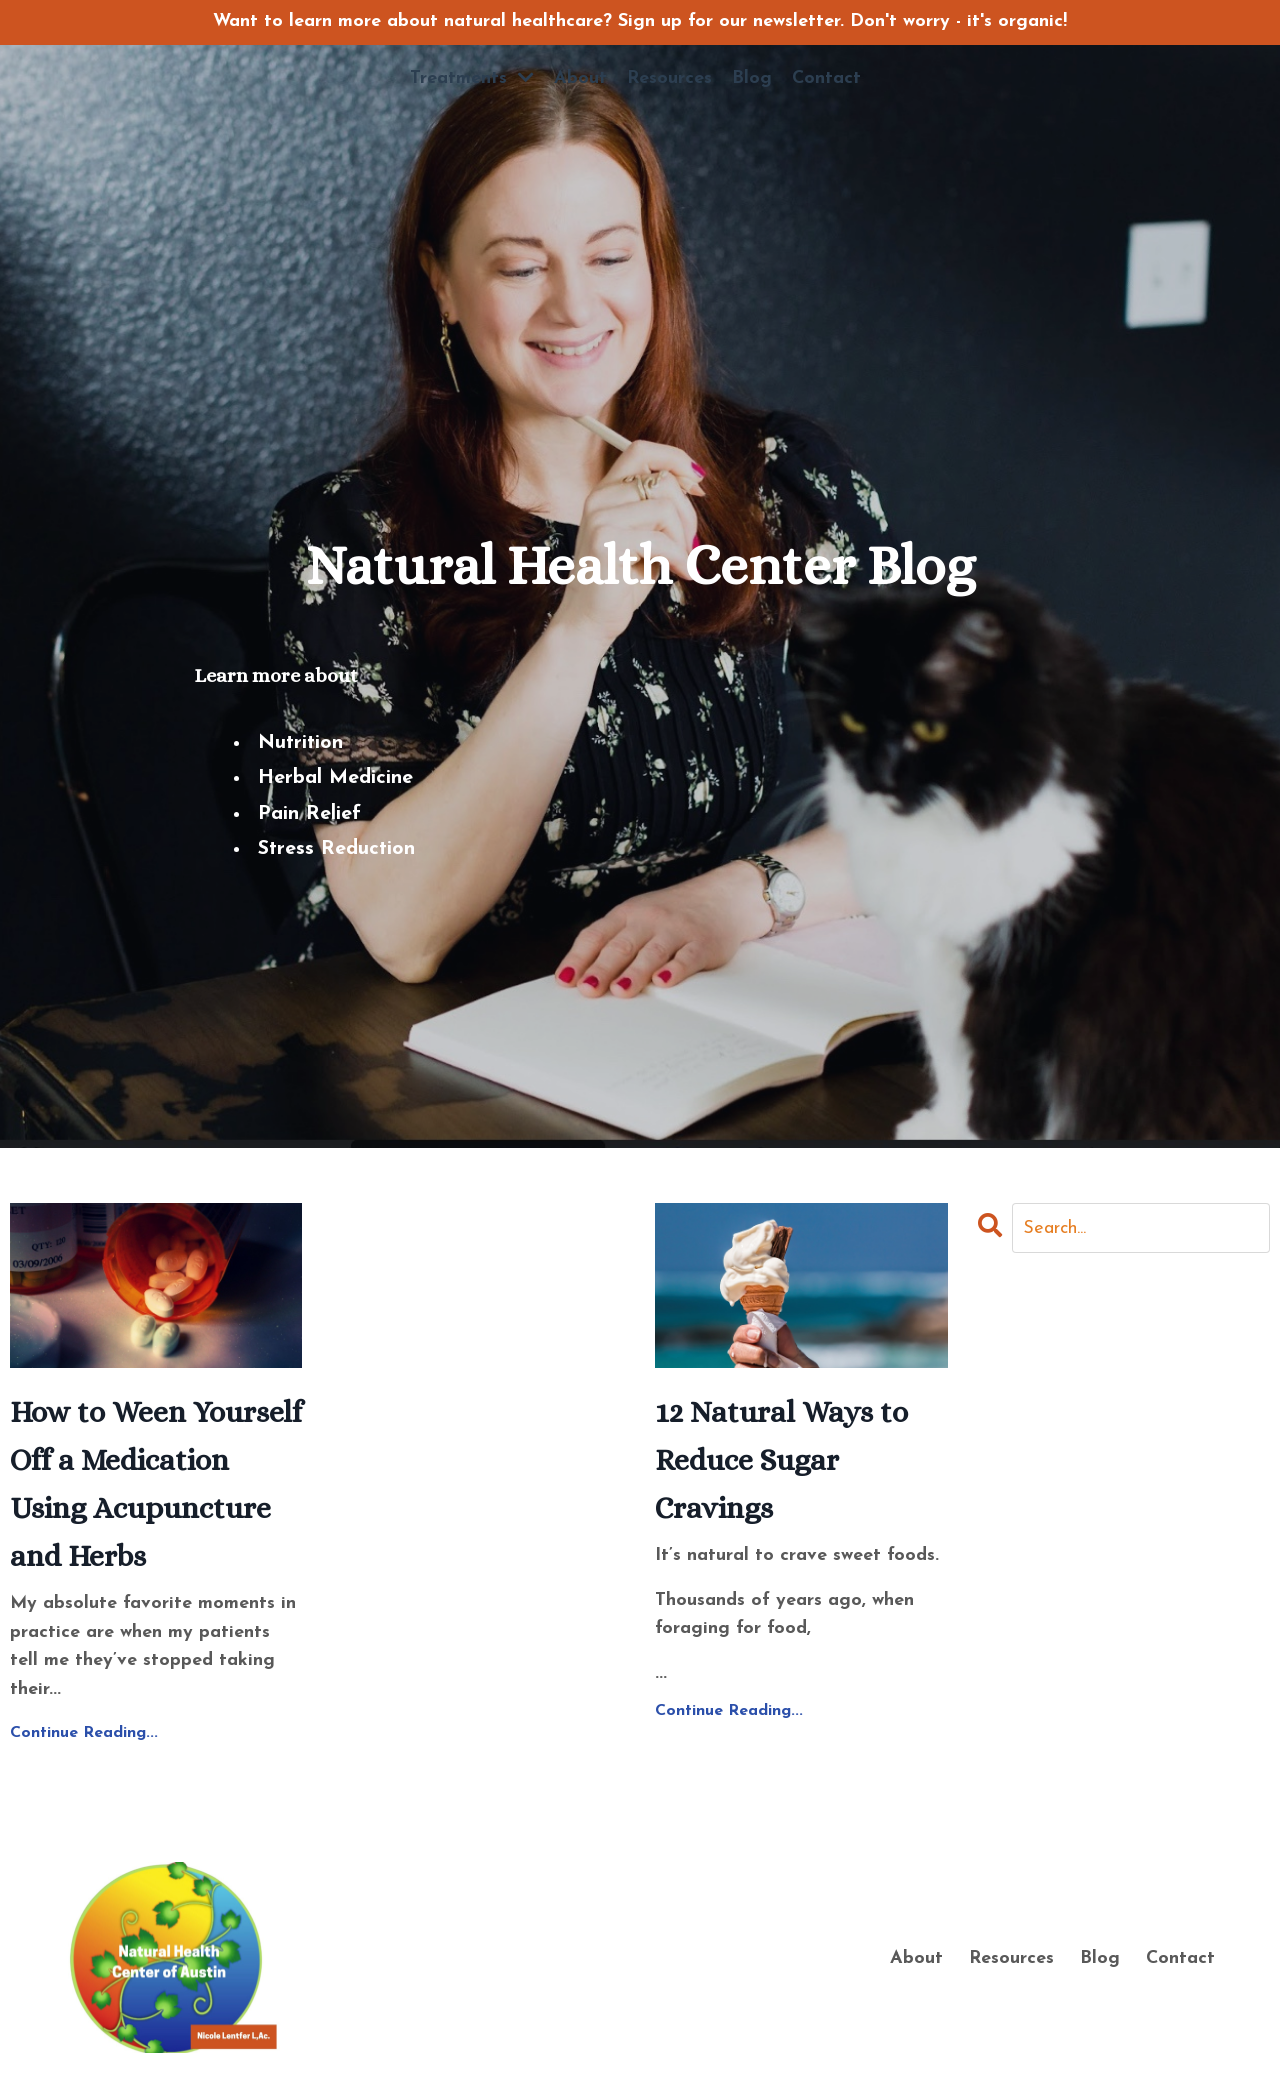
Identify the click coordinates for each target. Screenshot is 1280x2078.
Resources (669, 78)
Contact (826, 78)
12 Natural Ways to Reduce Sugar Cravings (781, 1460)
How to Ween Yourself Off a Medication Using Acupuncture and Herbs (156, 1484)
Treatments (472, 78)
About (580, 78)
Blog (752, 78)
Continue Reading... (84, 1733)
